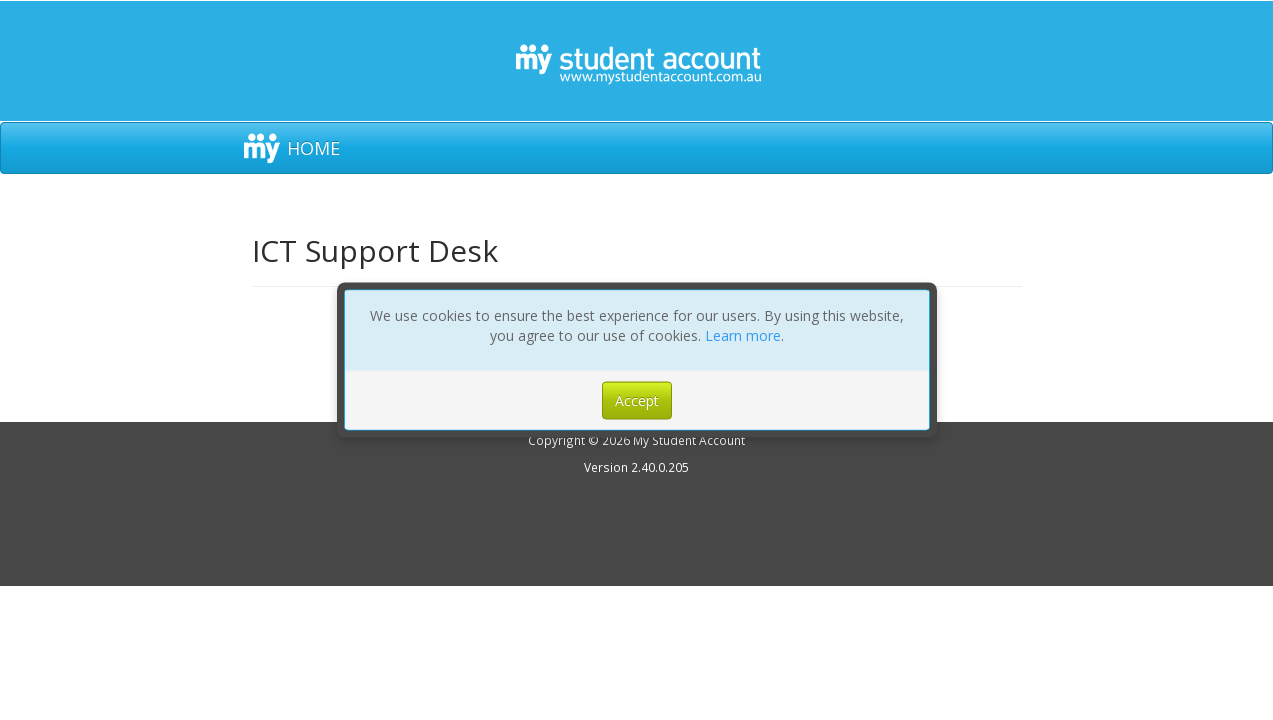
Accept (637, 400)
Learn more (743, 335)
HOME (313, 148)
